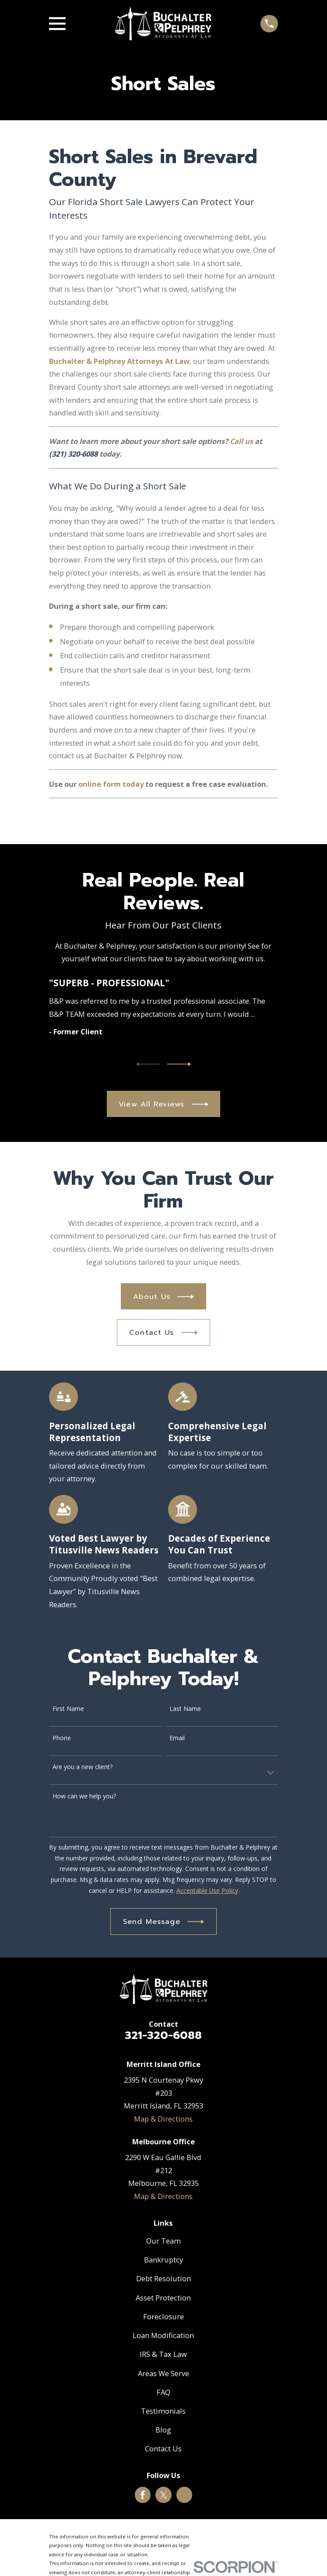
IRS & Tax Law (163, 2354)
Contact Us (163, 2448)
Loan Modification (163, 2335)
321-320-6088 (163, 2035)
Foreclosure (163, 2316)
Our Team (163, 2241)
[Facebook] (142, 2495)
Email (177, 1738)
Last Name (185, 1709)
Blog (163, 2430)
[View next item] (179, 1064)
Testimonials (163, 2411)
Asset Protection (163, 2298)
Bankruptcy (163, 2260)
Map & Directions (163, 2119)
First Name (68, 1709)
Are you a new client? (83, 1767)
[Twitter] (163, 2495)
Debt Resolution (163, 2278)
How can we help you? (84, 1796)
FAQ (163, 2392)
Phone (62, 1738)
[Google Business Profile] (184, 2495)
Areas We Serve (163, 2373)
